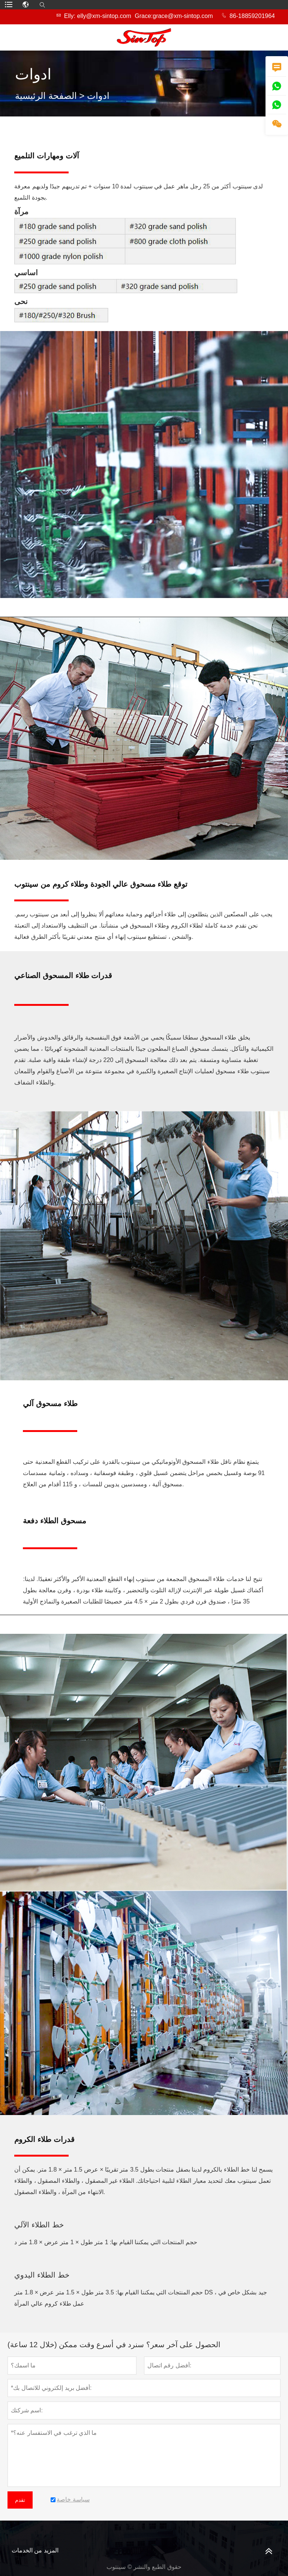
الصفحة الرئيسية (46, 96)
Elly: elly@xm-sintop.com (97, 16)
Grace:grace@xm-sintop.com (174, 16)
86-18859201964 (252, 16)
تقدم (20, 2500)
